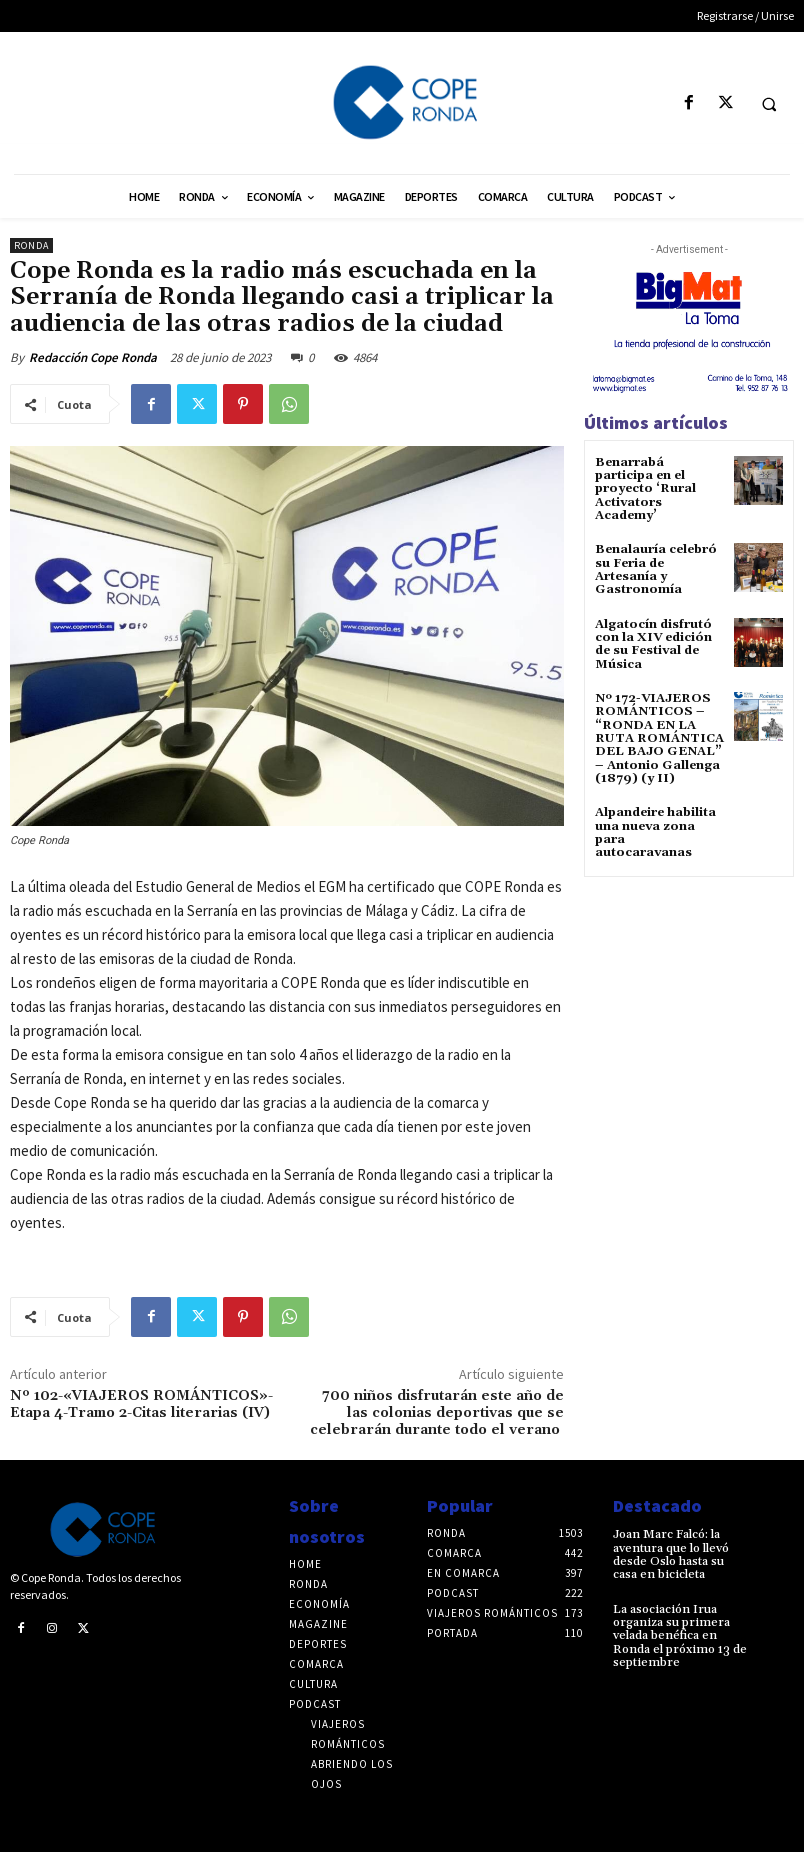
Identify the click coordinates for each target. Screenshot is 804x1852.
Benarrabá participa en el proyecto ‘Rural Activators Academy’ (645, 489)
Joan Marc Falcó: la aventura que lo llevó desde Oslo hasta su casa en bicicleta (670, 1554)
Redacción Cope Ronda (93, 357)
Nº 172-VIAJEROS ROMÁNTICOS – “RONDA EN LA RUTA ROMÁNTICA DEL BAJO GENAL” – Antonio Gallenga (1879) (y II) (658, 736)
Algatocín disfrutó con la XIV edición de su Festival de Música (653, 642)
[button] (769, 104)
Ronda (31, 245)
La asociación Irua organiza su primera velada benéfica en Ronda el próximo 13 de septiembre (680, 1635)
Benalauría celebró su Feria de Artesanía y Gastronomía (656, 569)
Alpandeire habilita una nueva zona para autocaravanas (655, 830)
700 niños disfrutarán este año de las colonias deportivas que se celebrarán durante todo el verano (437, 1413)
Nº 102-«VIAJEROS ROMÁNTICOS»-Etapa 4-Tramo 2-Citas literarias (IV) (141, 1404)
